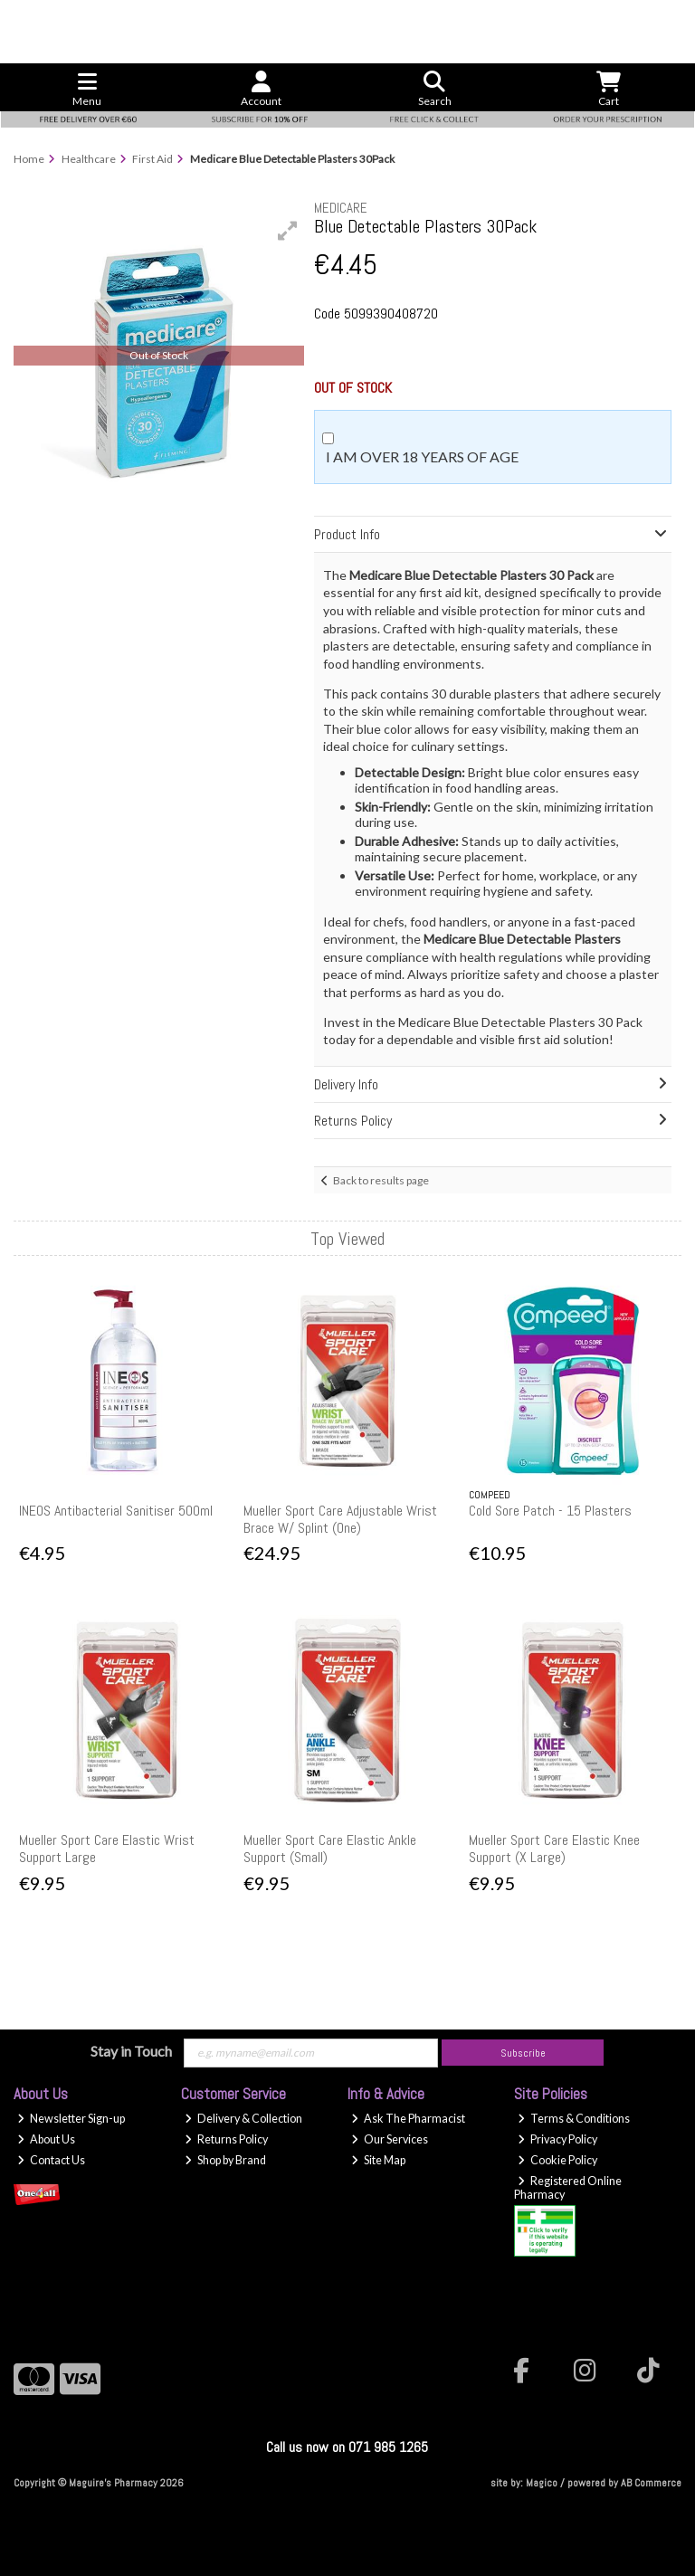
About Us (46, 2139)
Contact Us (51, 2160)
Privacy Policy (557, 2139)
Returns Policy (226, 2139)
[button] (287, 230)
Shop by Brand (225, 2160)
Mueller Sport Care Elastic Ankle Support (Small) (329, 1848)
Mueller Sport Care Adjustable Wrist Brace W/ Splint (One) (340, 1519)
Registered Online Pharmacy (568, 2187)
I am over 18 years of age (422, 456)
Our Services (389, 2139)
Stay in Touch (131, 2050)
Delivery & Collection (243, 2118)
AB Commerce (651, 2483)
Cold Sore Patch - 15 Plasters (550, 1510)
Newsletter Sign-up (71, 2118)
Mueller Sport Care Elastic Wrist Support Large (107, 1848)
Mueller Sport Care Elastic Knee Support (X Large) (554, 1848)
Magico (541, 2483)
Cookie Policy (557, 2160)
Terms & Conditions (574, 2118)
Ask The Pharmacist (408, 2118)
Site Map (378, 2160)
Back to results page (381, 1180)
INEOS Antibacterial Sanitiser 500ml (116, 1510)
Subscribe (523, 2053)
